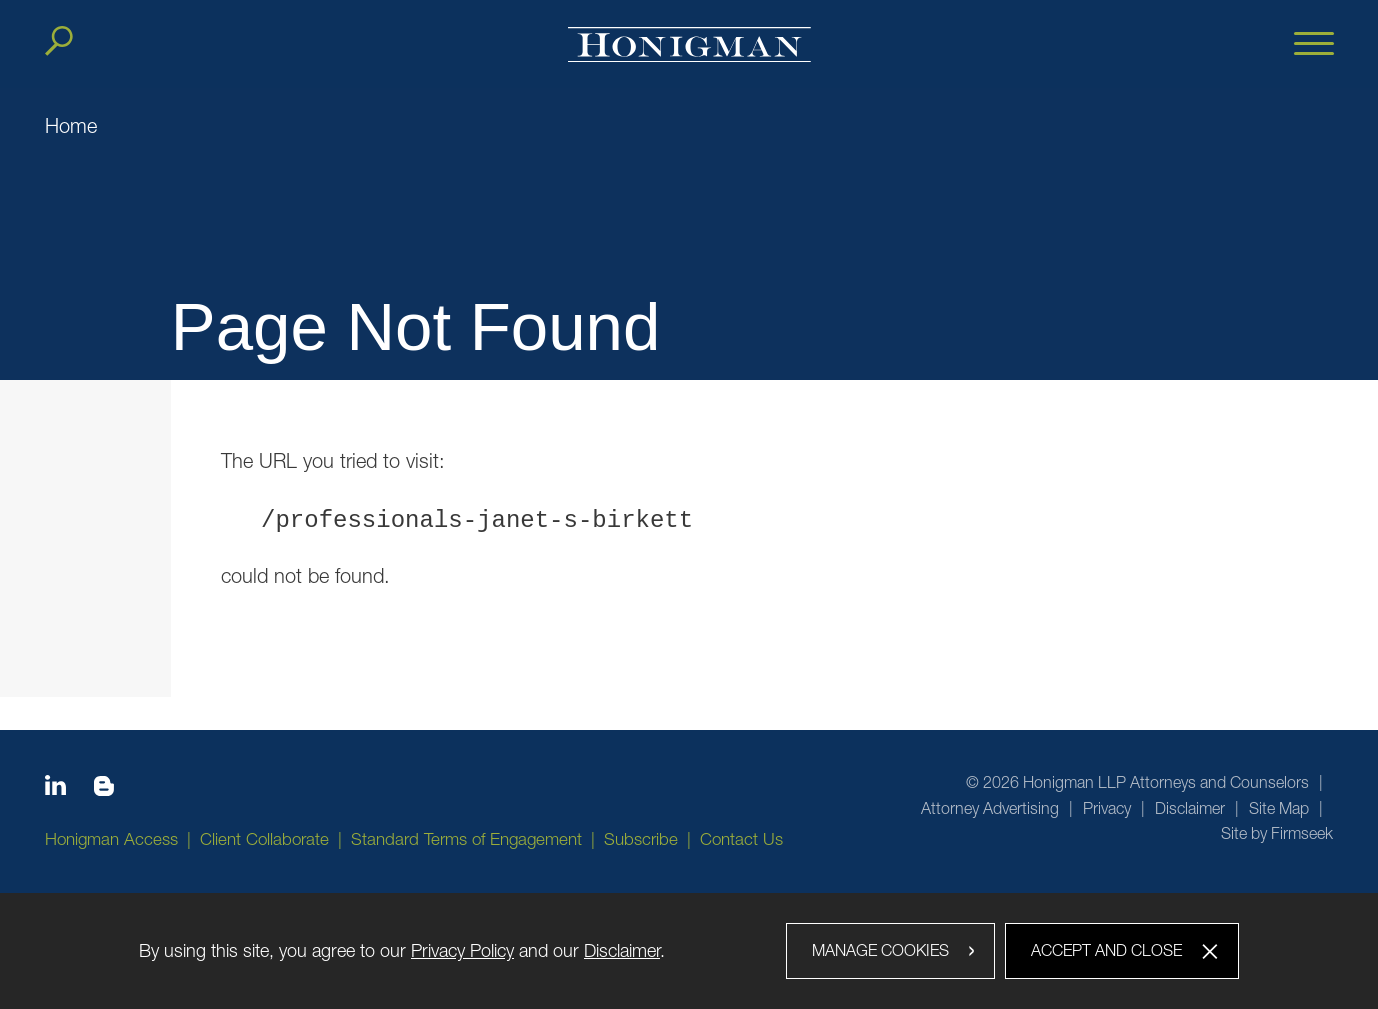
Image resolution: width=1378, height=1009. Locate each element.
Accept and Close (1106, 950)
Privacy (1107, 808)
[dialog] (689, 951)
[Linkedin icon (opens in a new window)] (55, 789)
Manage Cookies (880, 950)
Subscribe (641, 839)
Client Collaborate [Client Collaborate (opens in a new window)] (264, 839)
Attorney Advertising (990, 808)
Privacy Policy (462, 950)
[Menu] (1314, 45)
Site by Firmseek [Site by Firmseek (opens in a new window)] (1277, 833)
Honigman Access (111, 839)
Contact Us (741, 839)
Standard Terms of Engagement (466, 839)
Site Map (1279, 808)
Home (71, 125)
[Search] (59, 41)
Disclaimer (1190, 808)
